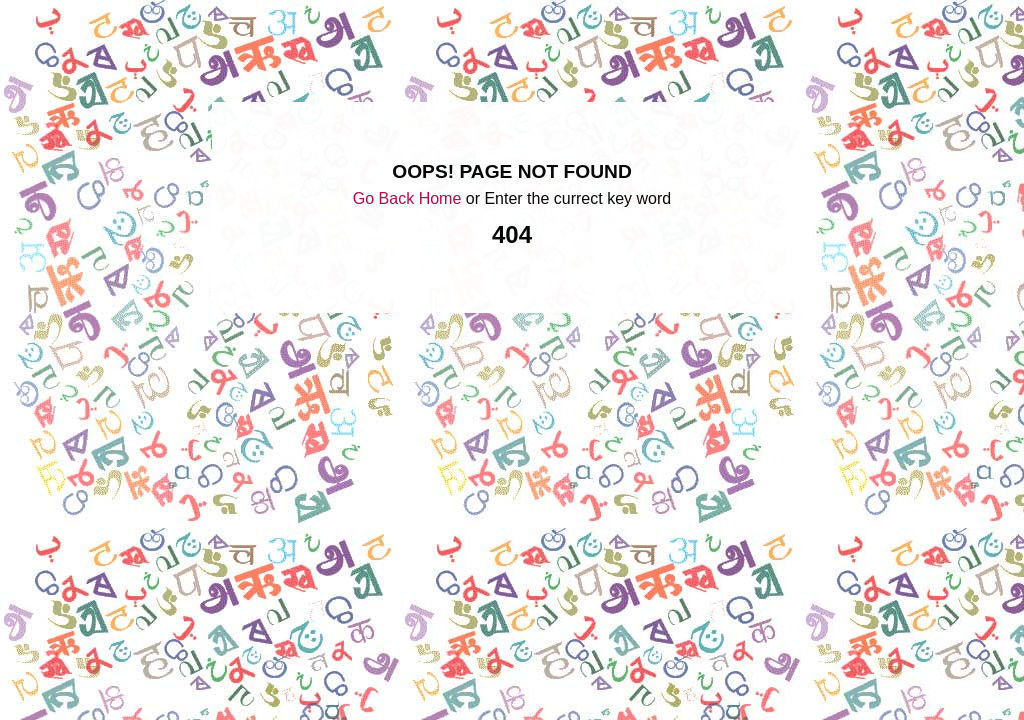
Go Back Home (407, 198)
